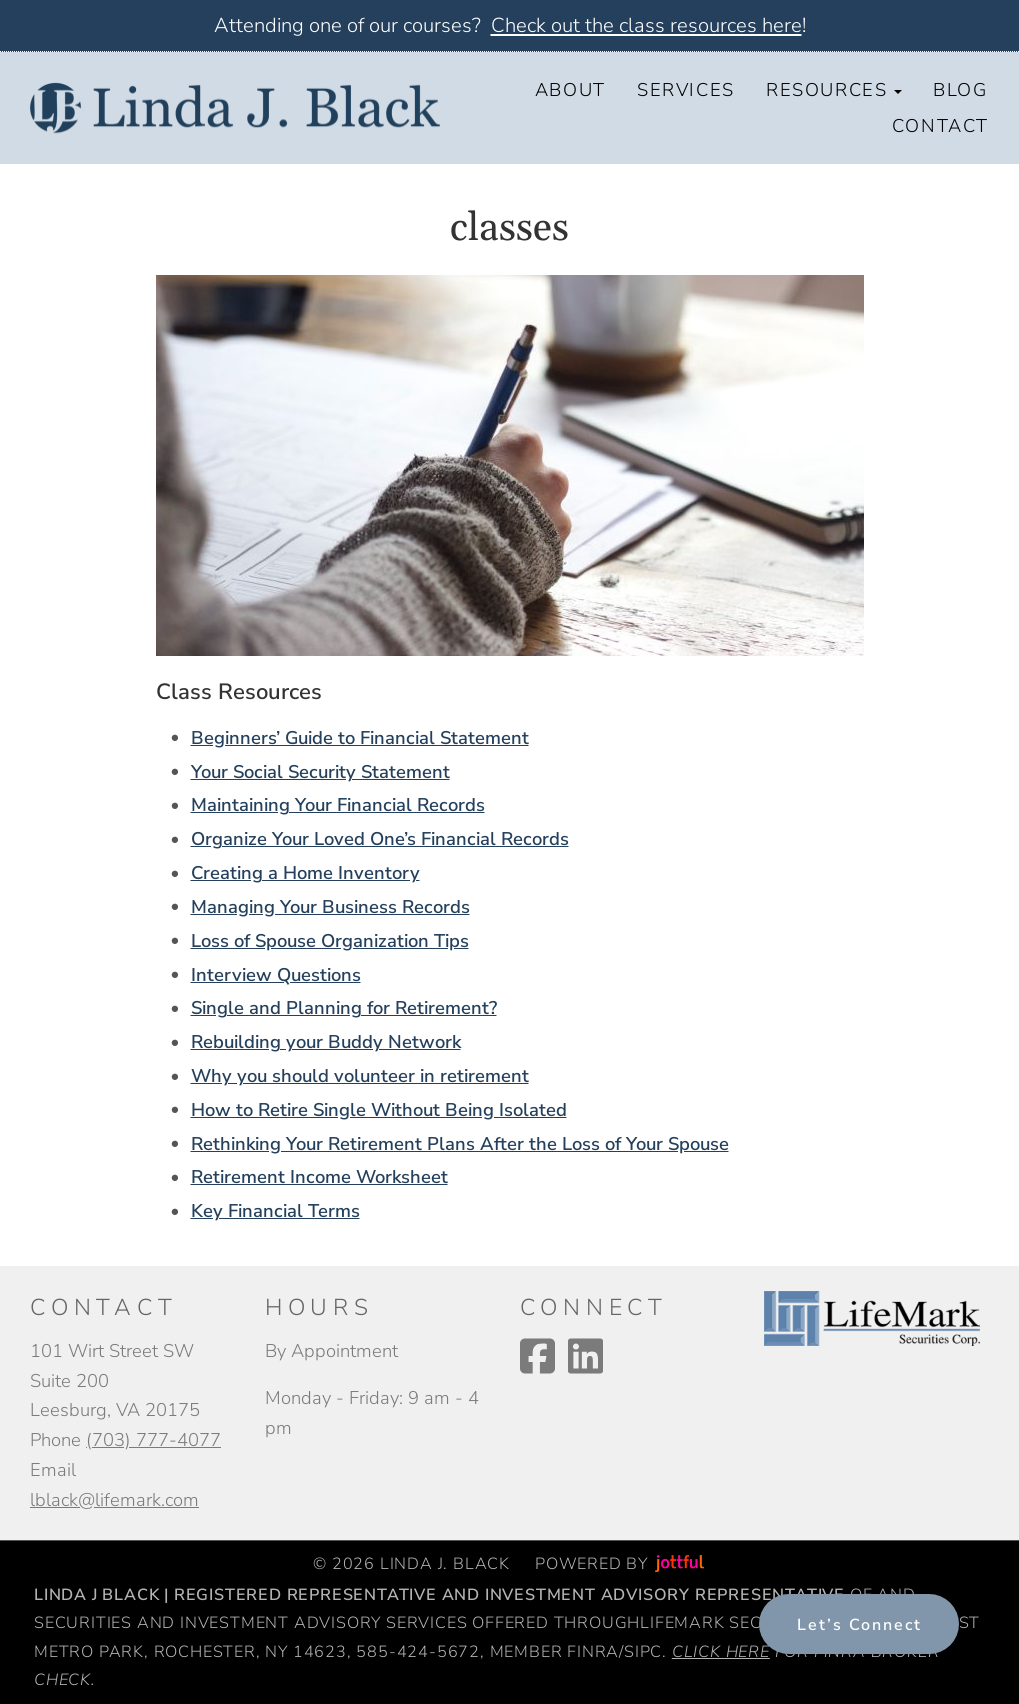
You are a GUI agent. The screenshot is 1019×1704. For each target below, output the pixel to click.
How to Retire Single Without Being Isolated (379, 1109)
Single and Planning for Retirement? (344, 1007)
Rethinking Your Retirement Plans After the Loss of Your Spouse (460, 1143)
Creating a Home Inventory (305, 872)
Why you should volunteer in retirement (360, 1075)
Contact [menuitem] (940, 125)
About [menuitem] (570, 89)
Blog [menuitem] (960, 89)
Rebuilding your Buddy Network (326, 1041)
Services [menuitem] (686, 89)
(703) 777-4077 (153, 1439)
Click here (721, 1652)
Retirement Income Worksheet (319, 1176)
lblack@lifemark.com (114, 1499)
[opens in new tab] (872, 1316)
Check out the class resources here (646, 25)
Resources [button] (834, 89)
